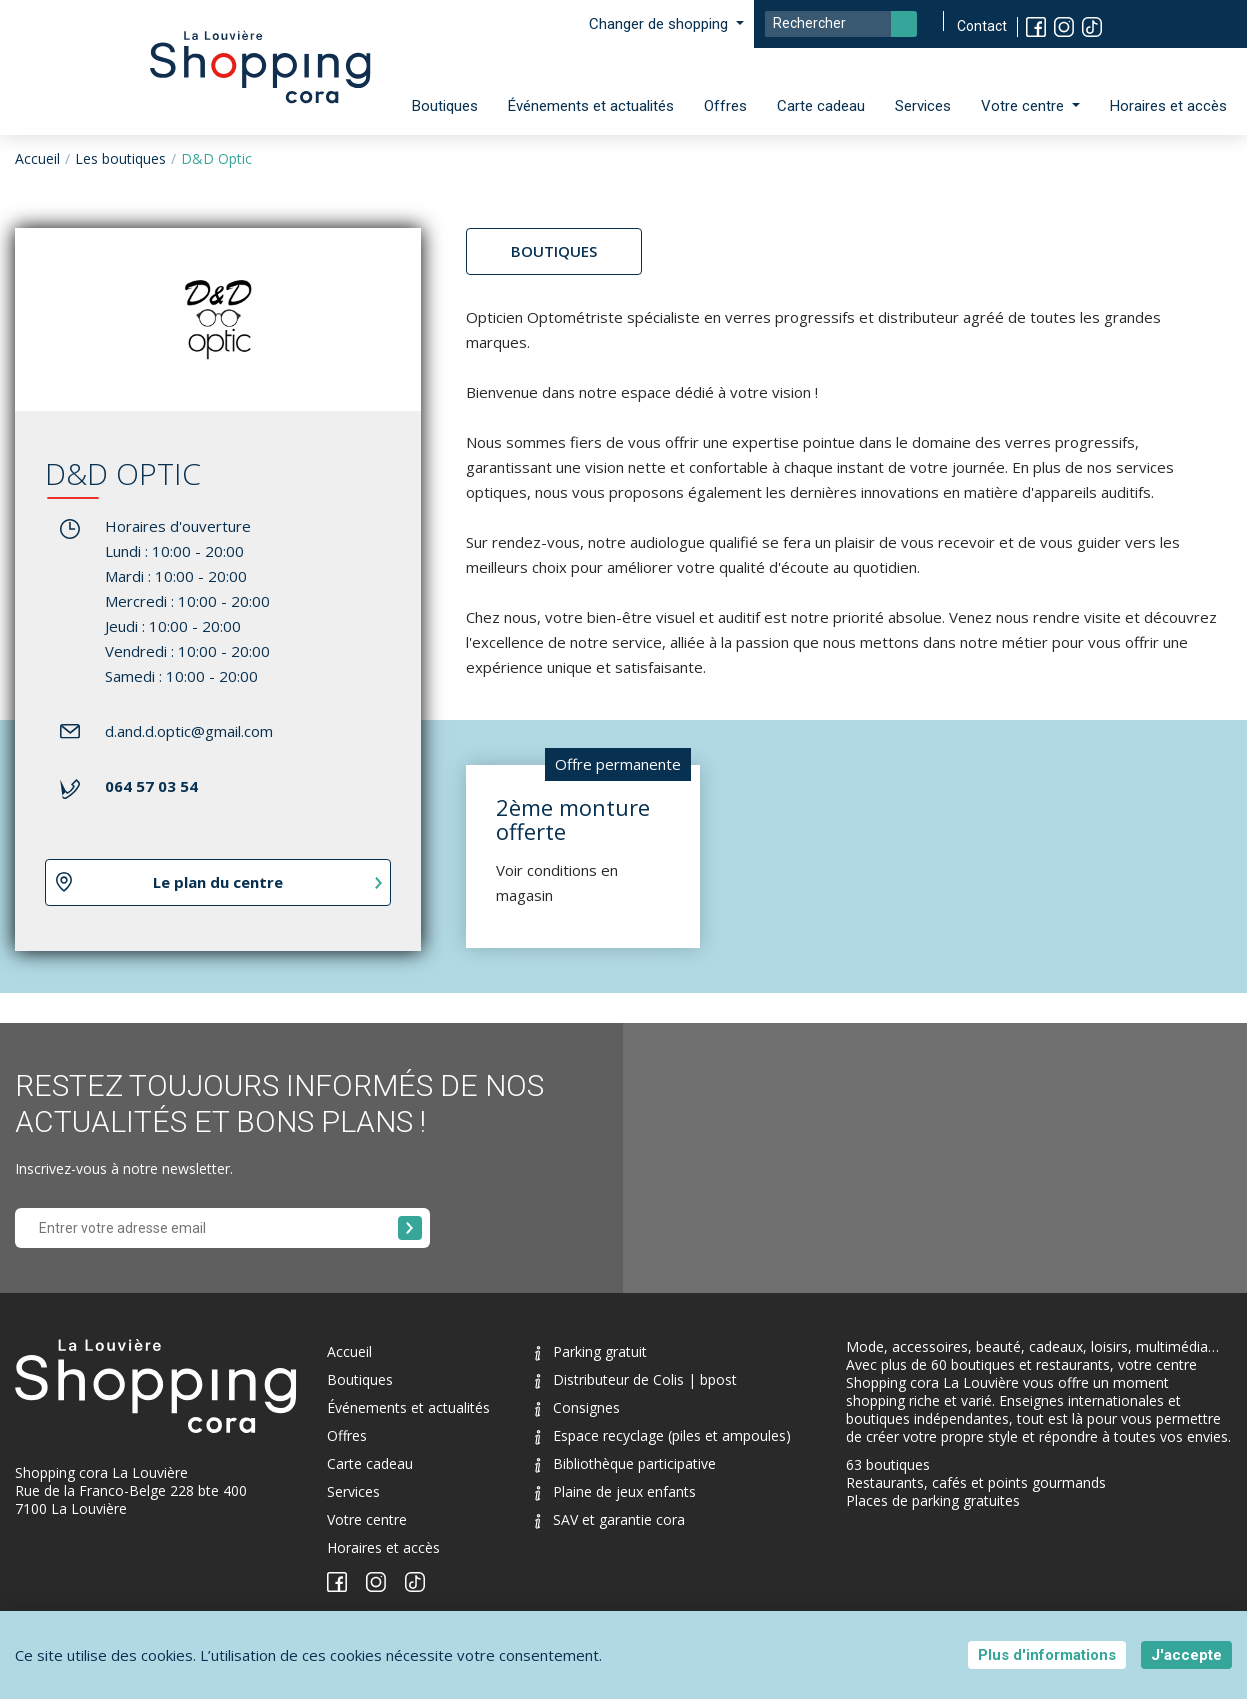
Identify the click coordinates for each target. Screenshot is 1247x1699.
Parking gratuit (591, 1351)
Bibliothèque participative (625, 1463)
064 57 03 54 (151, 786)
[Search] (841, 24)
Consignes (577, 1407)
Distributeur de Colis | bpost (636, 1379)
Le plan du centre (218, 882)
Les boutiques (120, 158)
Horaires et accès (1168, 106)
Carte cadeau (821, 106)
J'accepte (1186, 1655)
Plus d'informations (1047, 1655)
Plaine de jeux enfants (615, 1491)
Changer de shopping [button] (660, 24)
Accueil (37, 158)
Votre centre (367, 1519)
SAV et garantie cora (610, 1519)
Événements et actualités (591, 106)
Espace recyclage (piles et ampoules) (663, 1435)
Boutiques (445, 106)
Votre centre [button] (1024, 106)
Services (923, 106)
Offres (725, 106)
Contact (982, 26)
